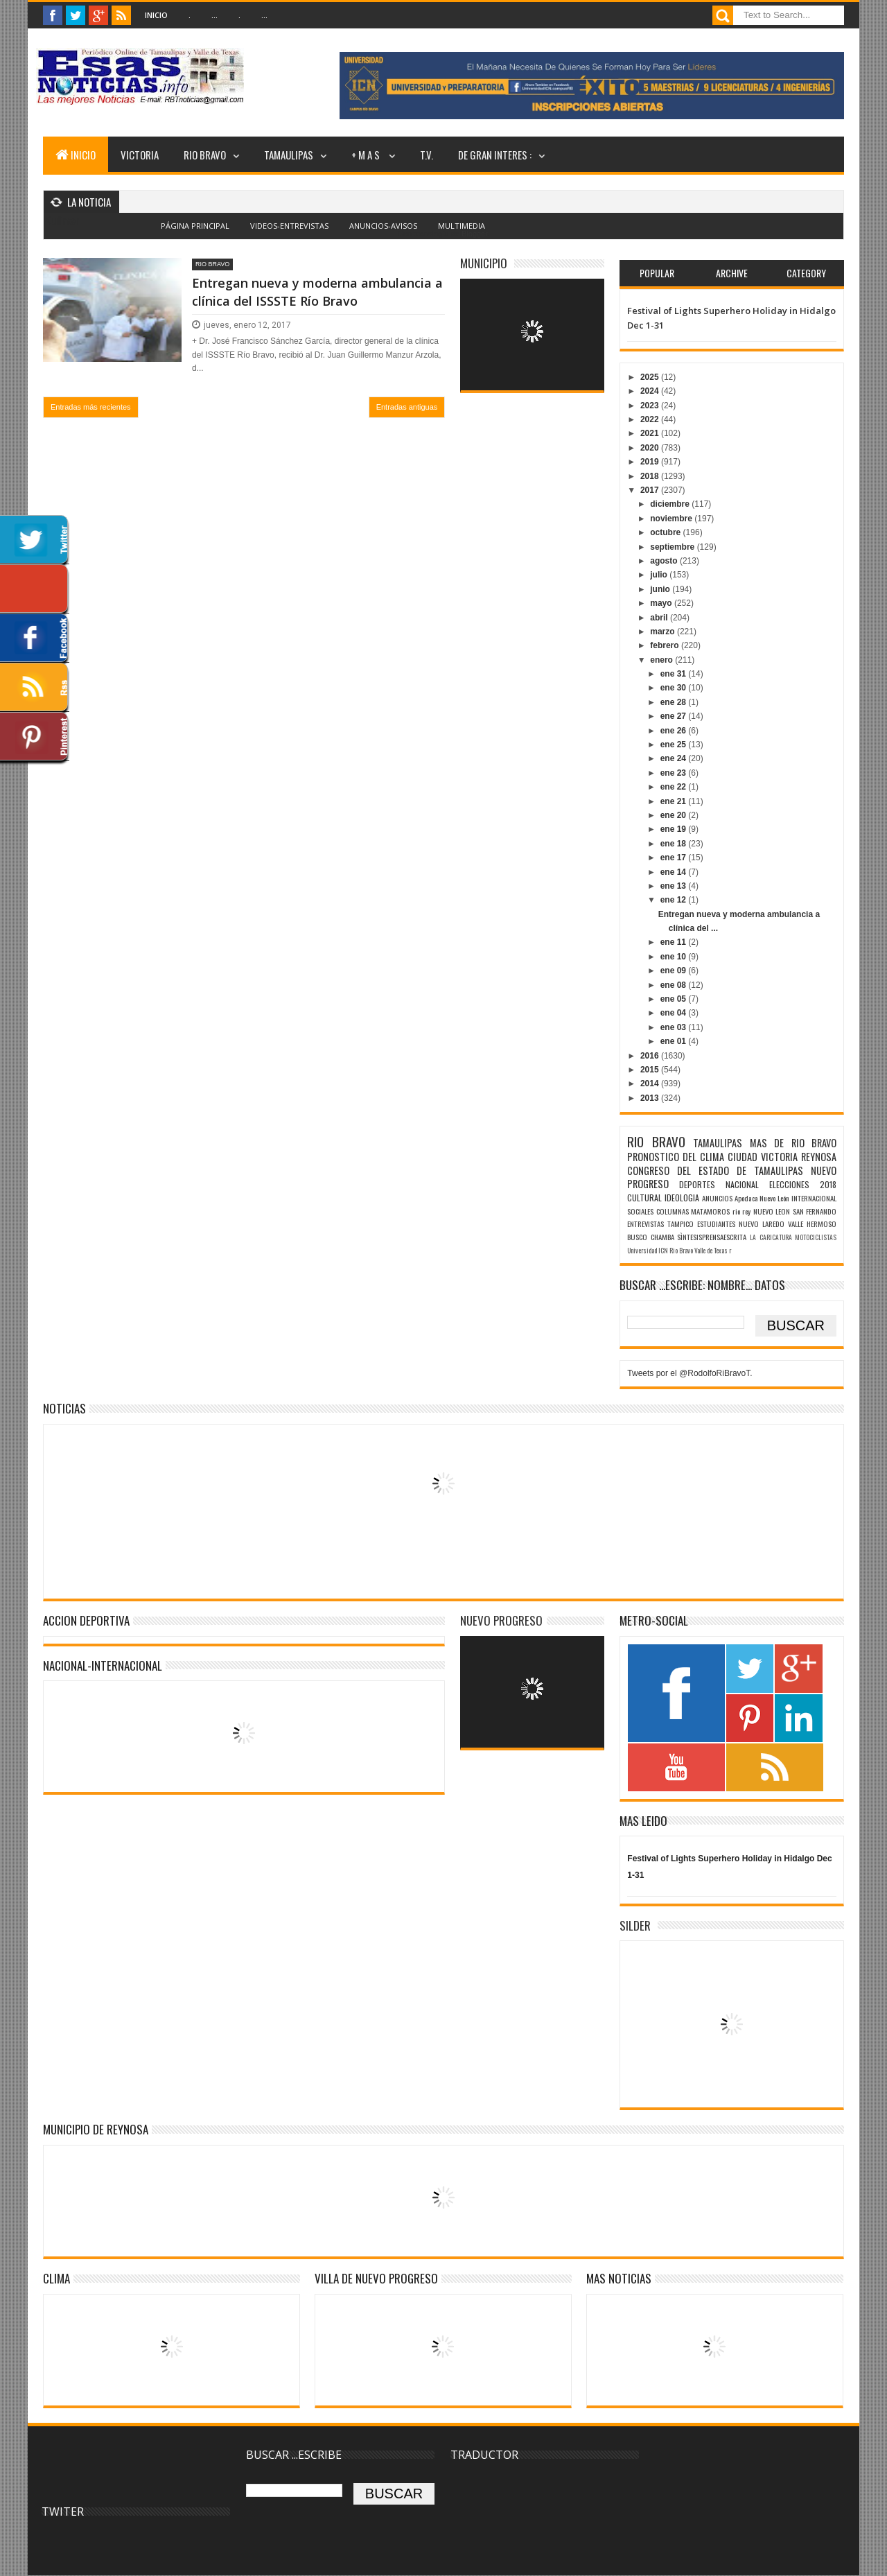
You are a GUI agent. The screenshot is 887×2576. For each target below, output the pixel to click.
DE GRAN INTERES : (495, 154)
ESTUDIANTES (716, 1223)
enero (662, 660)
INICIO (75, 154)
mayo (662, 603)
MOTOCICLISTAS (815, 1237)
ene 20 (674, 815)
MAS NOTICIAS (618, 2278)
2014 (650, 1083)
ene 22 (674, 787)
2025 (650, 377)
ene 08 (674, 985)
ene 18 (674, 843)
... (214, 15)
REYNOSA (818, 1156)
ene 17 (674, 857)
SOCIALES (640, 1211)
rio (736, 1211)
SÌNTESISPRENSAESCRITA (711, 1236)
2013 (650, 1098)
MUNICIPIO (483, 263)
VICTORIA (140, 154)
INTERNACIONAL (813, 1197)
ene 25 (674, 744)
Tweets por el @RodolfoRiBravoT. (689, 1373)
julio (659, 575)
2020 (650, 448)
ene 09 (674, 970)
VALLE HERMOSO (812, 1223)
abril (660, 618)
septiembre (673, 547)
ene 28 (674, 702)
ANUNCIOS (717, 1197)
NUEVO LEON (771, 1211)
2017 (650, 490)
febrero (665, 645)
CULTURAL (644, 1197)
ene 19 (674, 829)
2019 (650, 462)
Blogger (474, 233)
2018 (650, 476)
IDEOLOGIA (682, 1197)
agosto (665, 561)
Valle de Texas (711, 1250)
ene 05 (674, 999)
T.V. (426, 154)
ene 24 (674, 758)
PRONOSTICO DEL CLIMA (675, 1156)
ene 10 (674, 956)
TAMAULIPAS (288, 154)
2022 (650, 419)
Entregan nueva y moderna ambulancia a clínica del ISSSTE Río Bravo (317, 291)
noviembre (672, 518)
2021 (650, 433)
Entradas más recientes (91, 407)
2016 (650, 1056)
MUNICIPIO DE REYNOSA (95, 2129)
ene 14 (674, 872)
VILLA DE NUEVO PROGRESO (376, 2278)
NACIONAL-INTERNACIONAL (102, 1665)
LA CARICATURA (771, 1237)
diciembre (671, 504)
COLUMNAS (672, 1211)
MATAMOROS (710, 1211)
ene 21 (674, 801)
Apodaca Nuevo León (762, 1197)
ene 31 (674, 674)
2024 (650, 391)
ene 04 (674, 1013)
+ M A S (366, 154)
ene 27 (674, 716)
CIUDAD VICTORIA (763, 1156)
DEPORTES (697, 1184)
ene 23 (674, 773)
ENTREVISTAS (645, 1223)
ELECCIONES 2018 (802, 1184)
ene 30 (674, 688)
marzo (663, 631)
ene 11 (674, 942)
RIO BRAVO (205, 154)
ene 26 (674, 731)
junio (661, 589)
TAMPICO (680, 1223)
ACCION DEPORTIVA (86, 1620)
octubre (666, 532)
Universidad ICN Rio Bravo (660, 1250)
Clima (56, 2278)
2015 (650, 1069)
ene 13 (674, 886)
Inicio (156, 15)
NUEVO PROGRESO (501, 1620)
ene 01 (674, 1041)
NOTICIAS (64, 1408)
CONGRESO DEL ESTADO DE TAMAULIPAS (715, 1170)
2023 (650, 405)
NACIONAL (742, 1184)
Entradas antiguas (407, 407)
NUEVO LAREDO (761, 1223)
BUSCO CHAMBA (650, 1236)
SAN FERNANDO (814, 1211)
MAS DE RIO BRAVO (793, 1142)
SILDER (635, 1925)
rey (746, 1211)
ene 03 (674, 1027)
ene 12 (674, 900)
